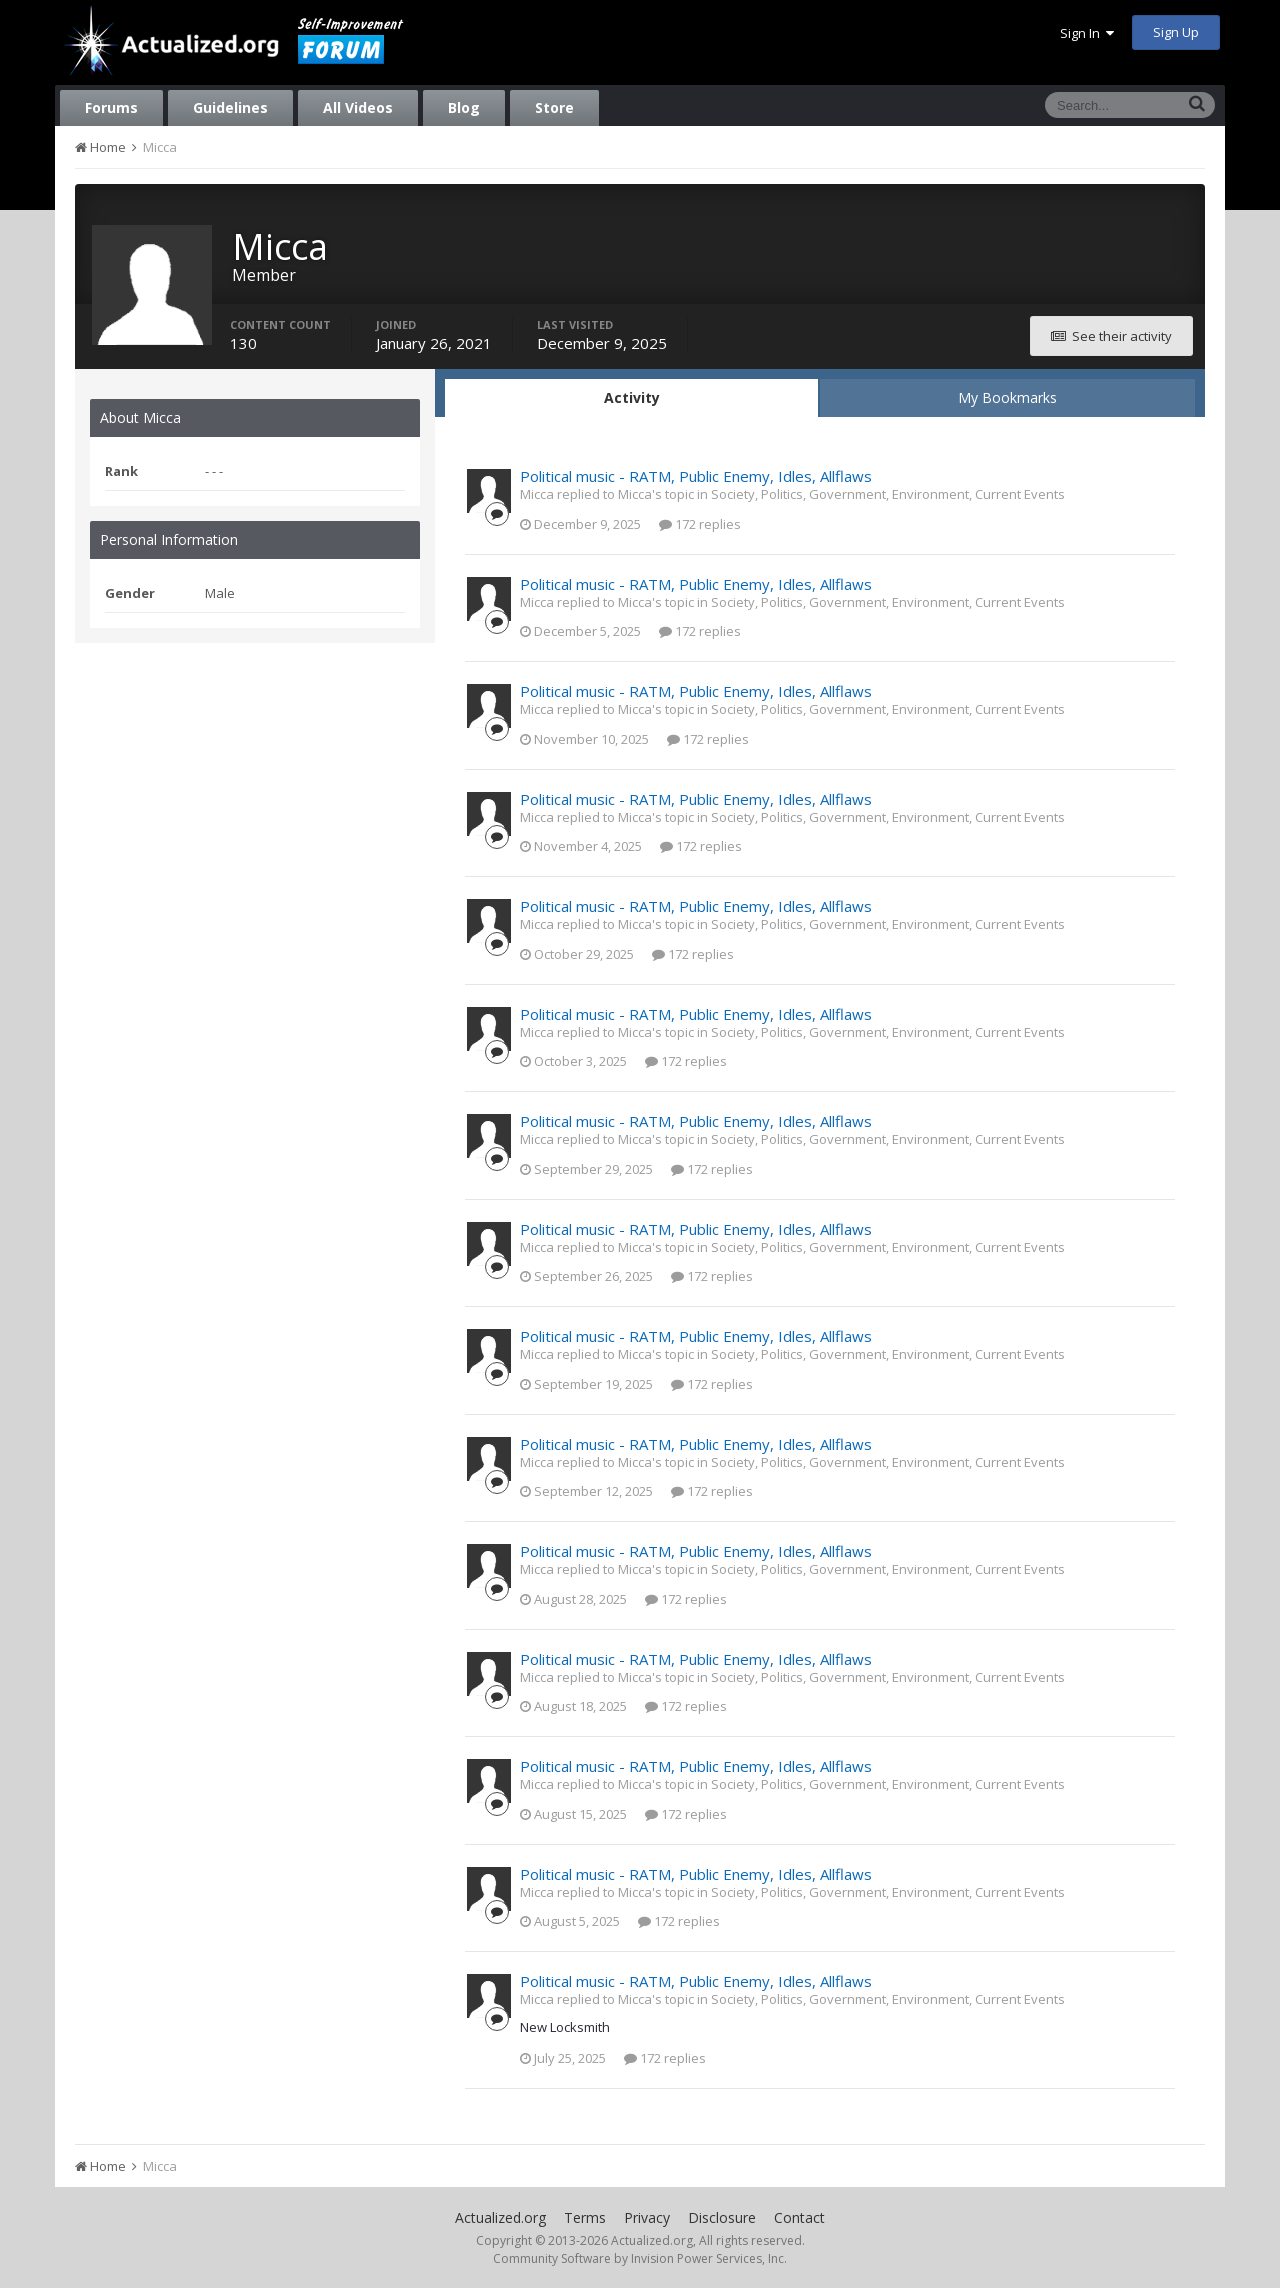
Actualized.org (500, 2217)
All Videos (358, 107)
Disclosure (722, 2217)
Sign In (1087, 33)
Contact (799, 2217)
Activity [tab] (632, 397)
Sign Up (1176, 32)
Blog (464, 107)
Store (554, 107)
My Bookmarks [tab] (1007, 397)
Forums (111, 107)
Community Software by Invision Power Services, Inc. (640, 2258)
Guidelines (230, 107)
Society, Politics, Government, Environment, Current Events (888, 494)
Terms (585, 2217)
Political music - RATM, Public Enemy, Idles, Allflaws (696, 476)
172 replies (700, 524)
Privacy (647, 2217)
